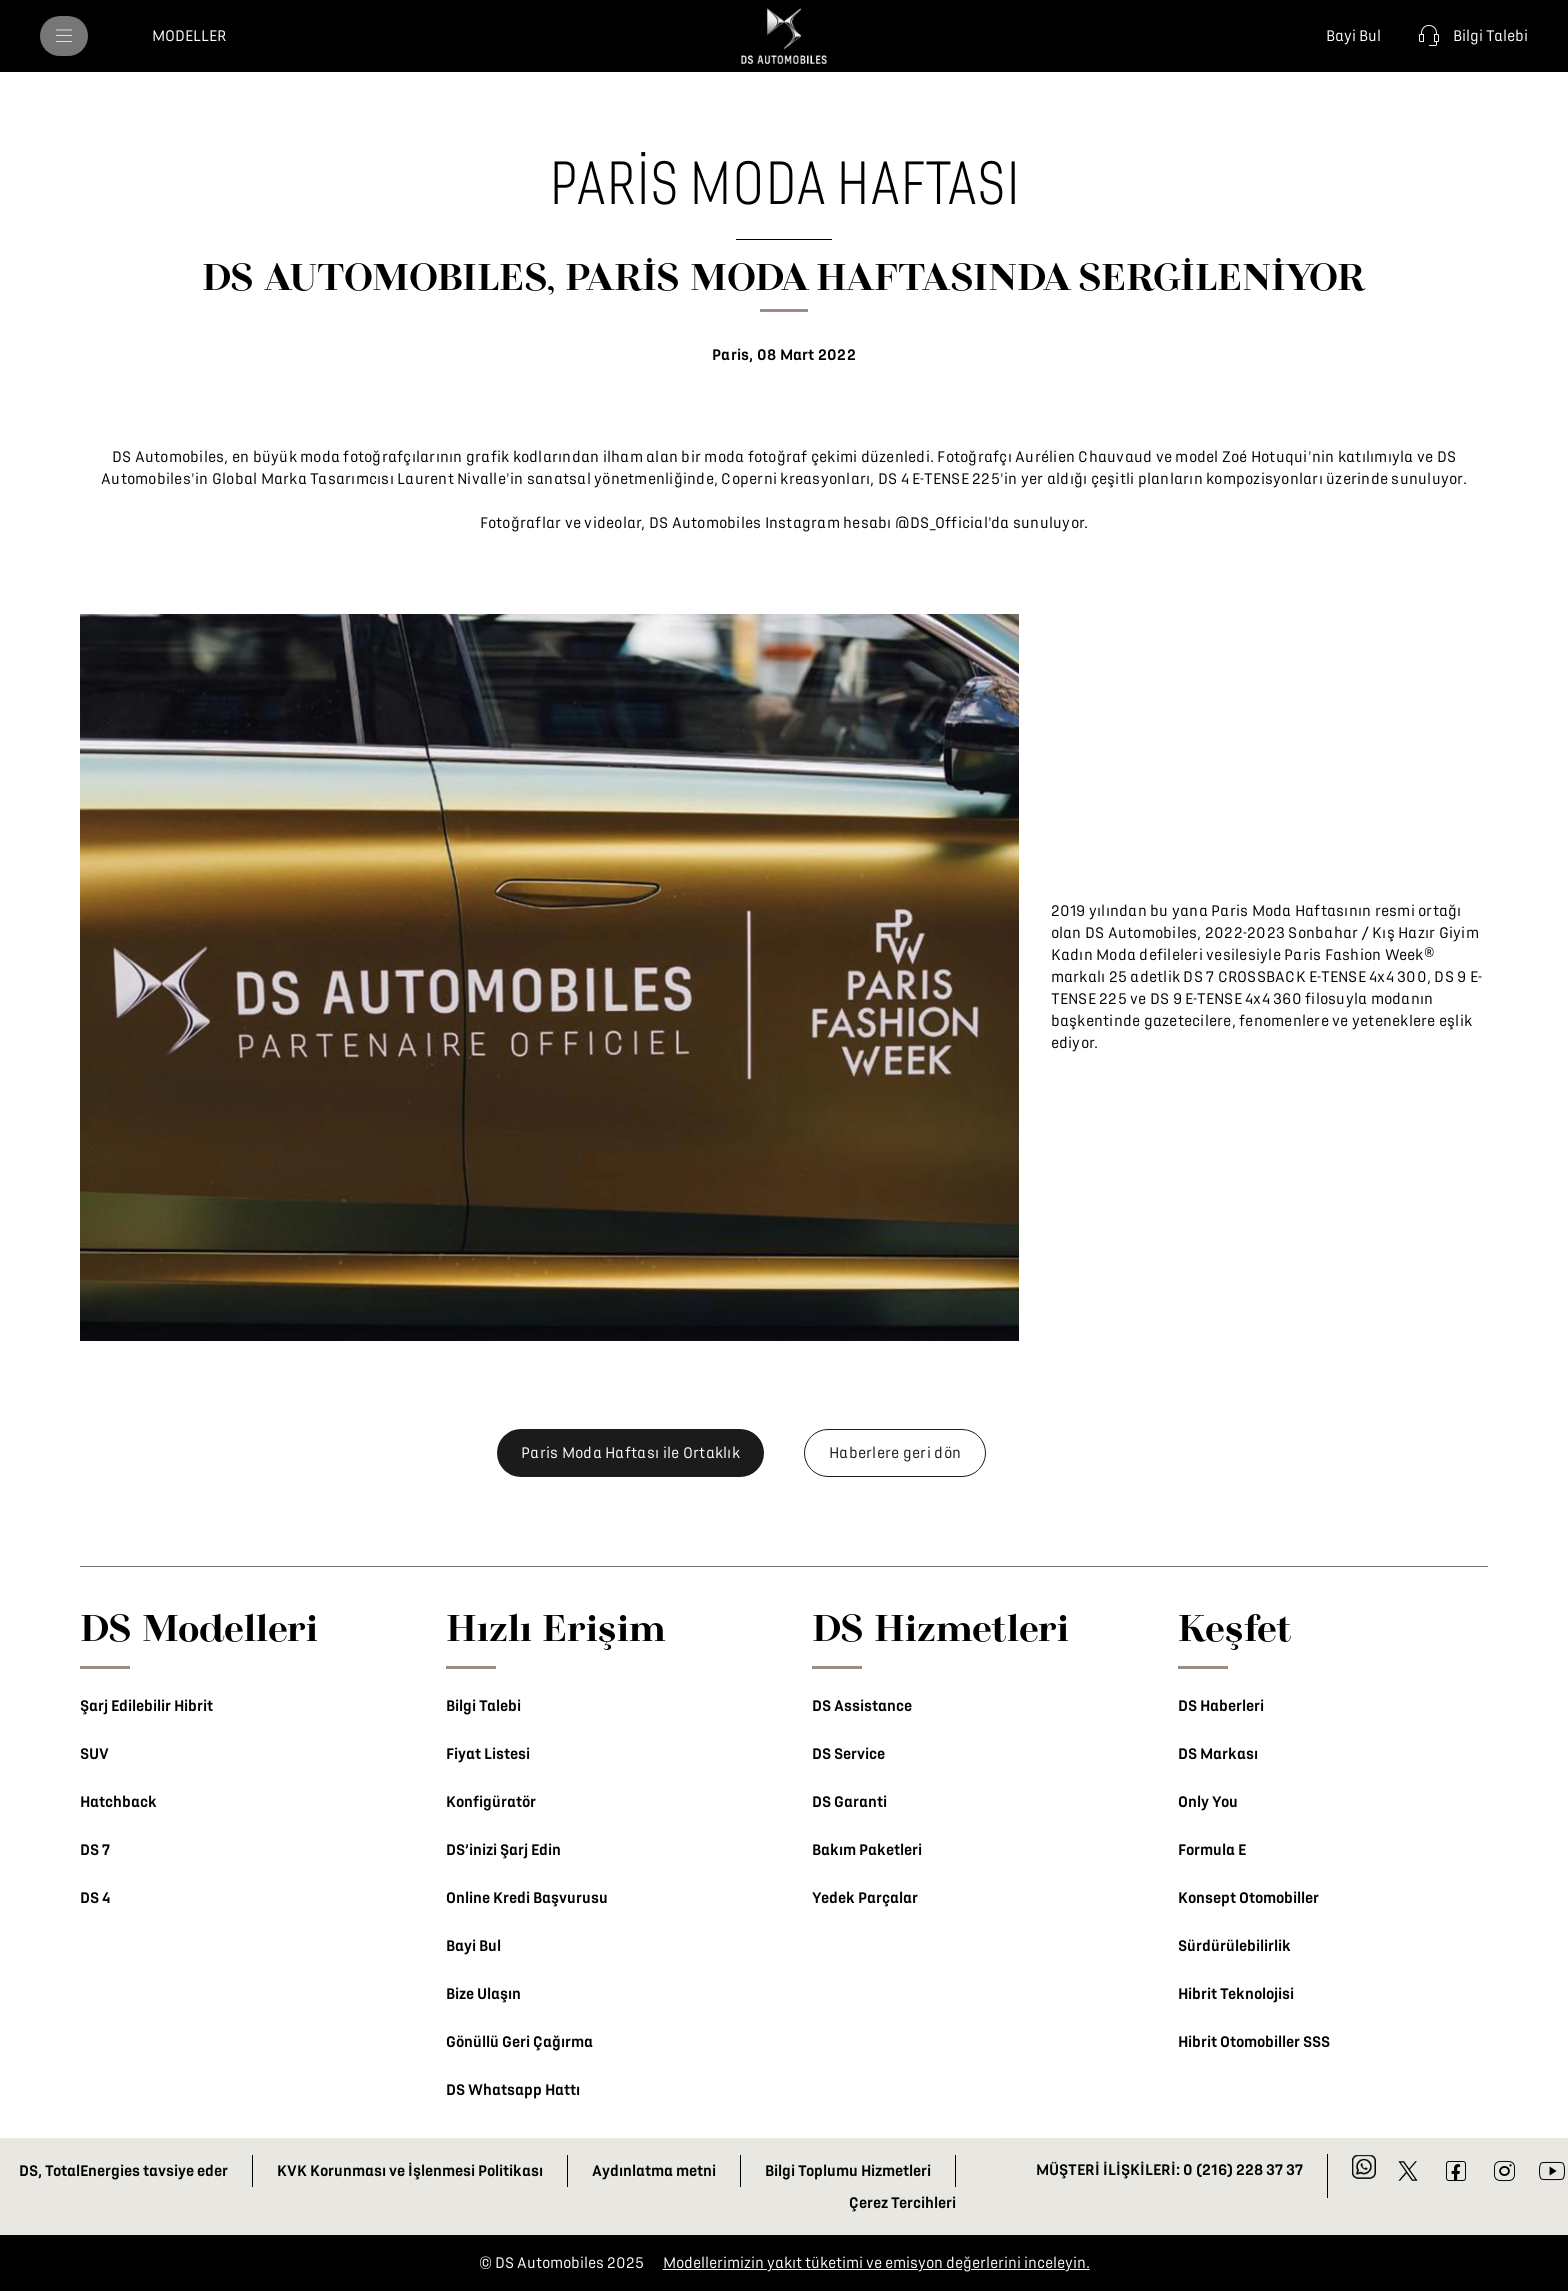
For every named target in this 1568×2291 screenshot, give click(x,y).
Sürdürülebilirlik (1234, 1946)
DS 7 (95, 1850)
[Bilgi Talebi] (1470, 36)
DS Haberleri (1221, 1706)
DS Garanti (849, 1802)
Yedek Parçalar (865, 1898)
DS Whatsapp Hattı (513, 2090)
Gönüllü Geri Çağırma (519, 2042)
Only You (1208, 1802)
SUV (94, 1754)
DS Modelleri (199, 1627)
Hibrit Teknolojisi (1236, 1994)
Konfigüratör (491, 1802)
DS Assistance (862, 1706)
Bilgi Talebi (483, 1706)
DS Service (848, 1754)
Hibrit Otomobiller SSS (1254, 2042)
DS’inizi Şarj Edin (503, 1850)
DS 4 (95, 1898)
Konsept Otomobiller (1248, 1898)
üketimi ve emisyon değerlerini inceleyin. (950, 2263)
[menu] (64, 36)
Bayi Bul (473, 1946)
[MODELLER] (189, 36)
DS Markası (1218, 1754)
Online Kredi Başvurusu (527, 1898)
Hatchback (118, 1802)
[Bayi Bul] (1349, 36)
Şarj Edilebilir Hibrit (146, 1706)
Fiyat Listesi (488, 1754)
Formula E (1212, 1850)
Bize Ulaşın (483, 1994)
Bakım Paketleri (867, 1850)
